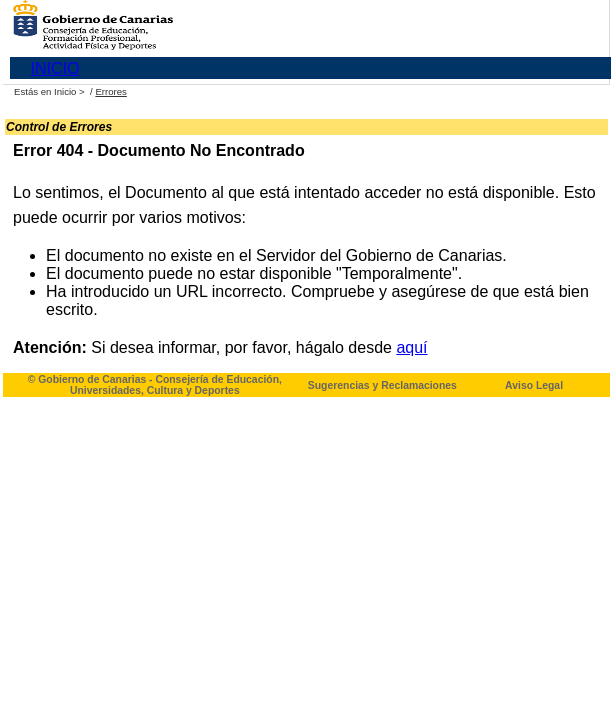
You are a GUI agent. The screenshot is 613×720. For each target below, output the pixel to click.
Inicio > (70, 91)
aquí (411, 347)
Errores (110, 91)
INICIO (55, 68)
